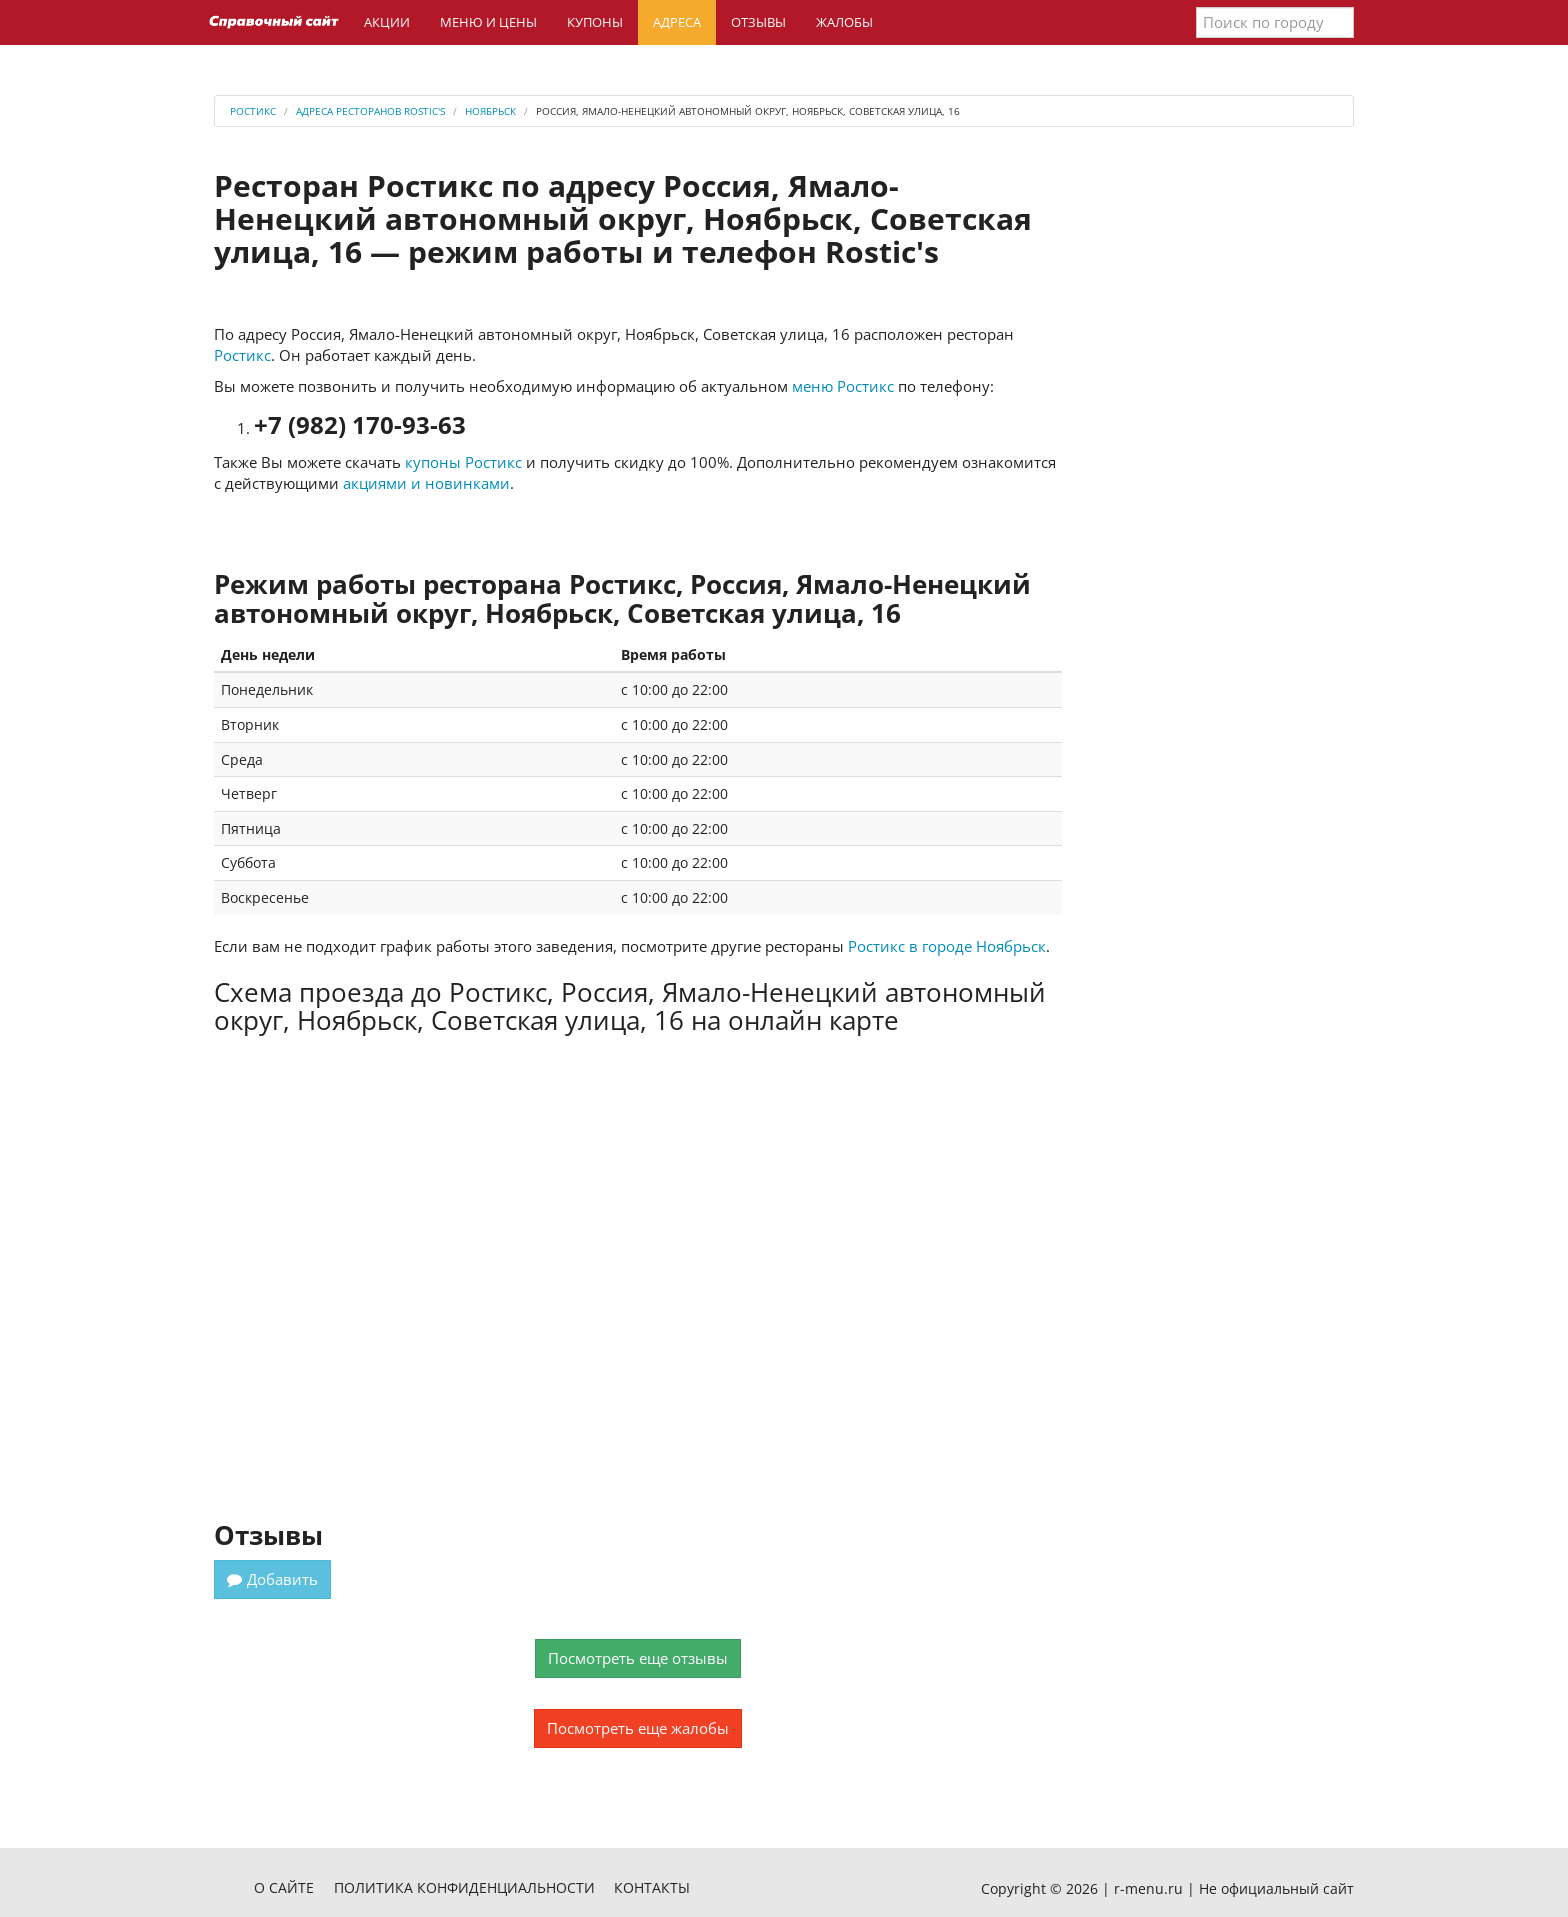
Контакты (652, 1887)
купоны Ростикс (463, 462)
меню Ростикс (843, 386)
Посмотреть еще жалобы (638, 1728)
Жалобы (844, 22)
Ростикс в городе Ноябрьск (947, 946)
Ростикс (242, 355)
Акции (387, 22)
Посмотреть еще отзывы (638, 1658)
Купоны (595, 22)
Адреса (677, 22)
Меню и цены (488, 22)
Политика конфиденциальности (464, 1887)
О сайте (284, 1887)
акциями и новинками (426, 483)
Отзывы (758, 22)
